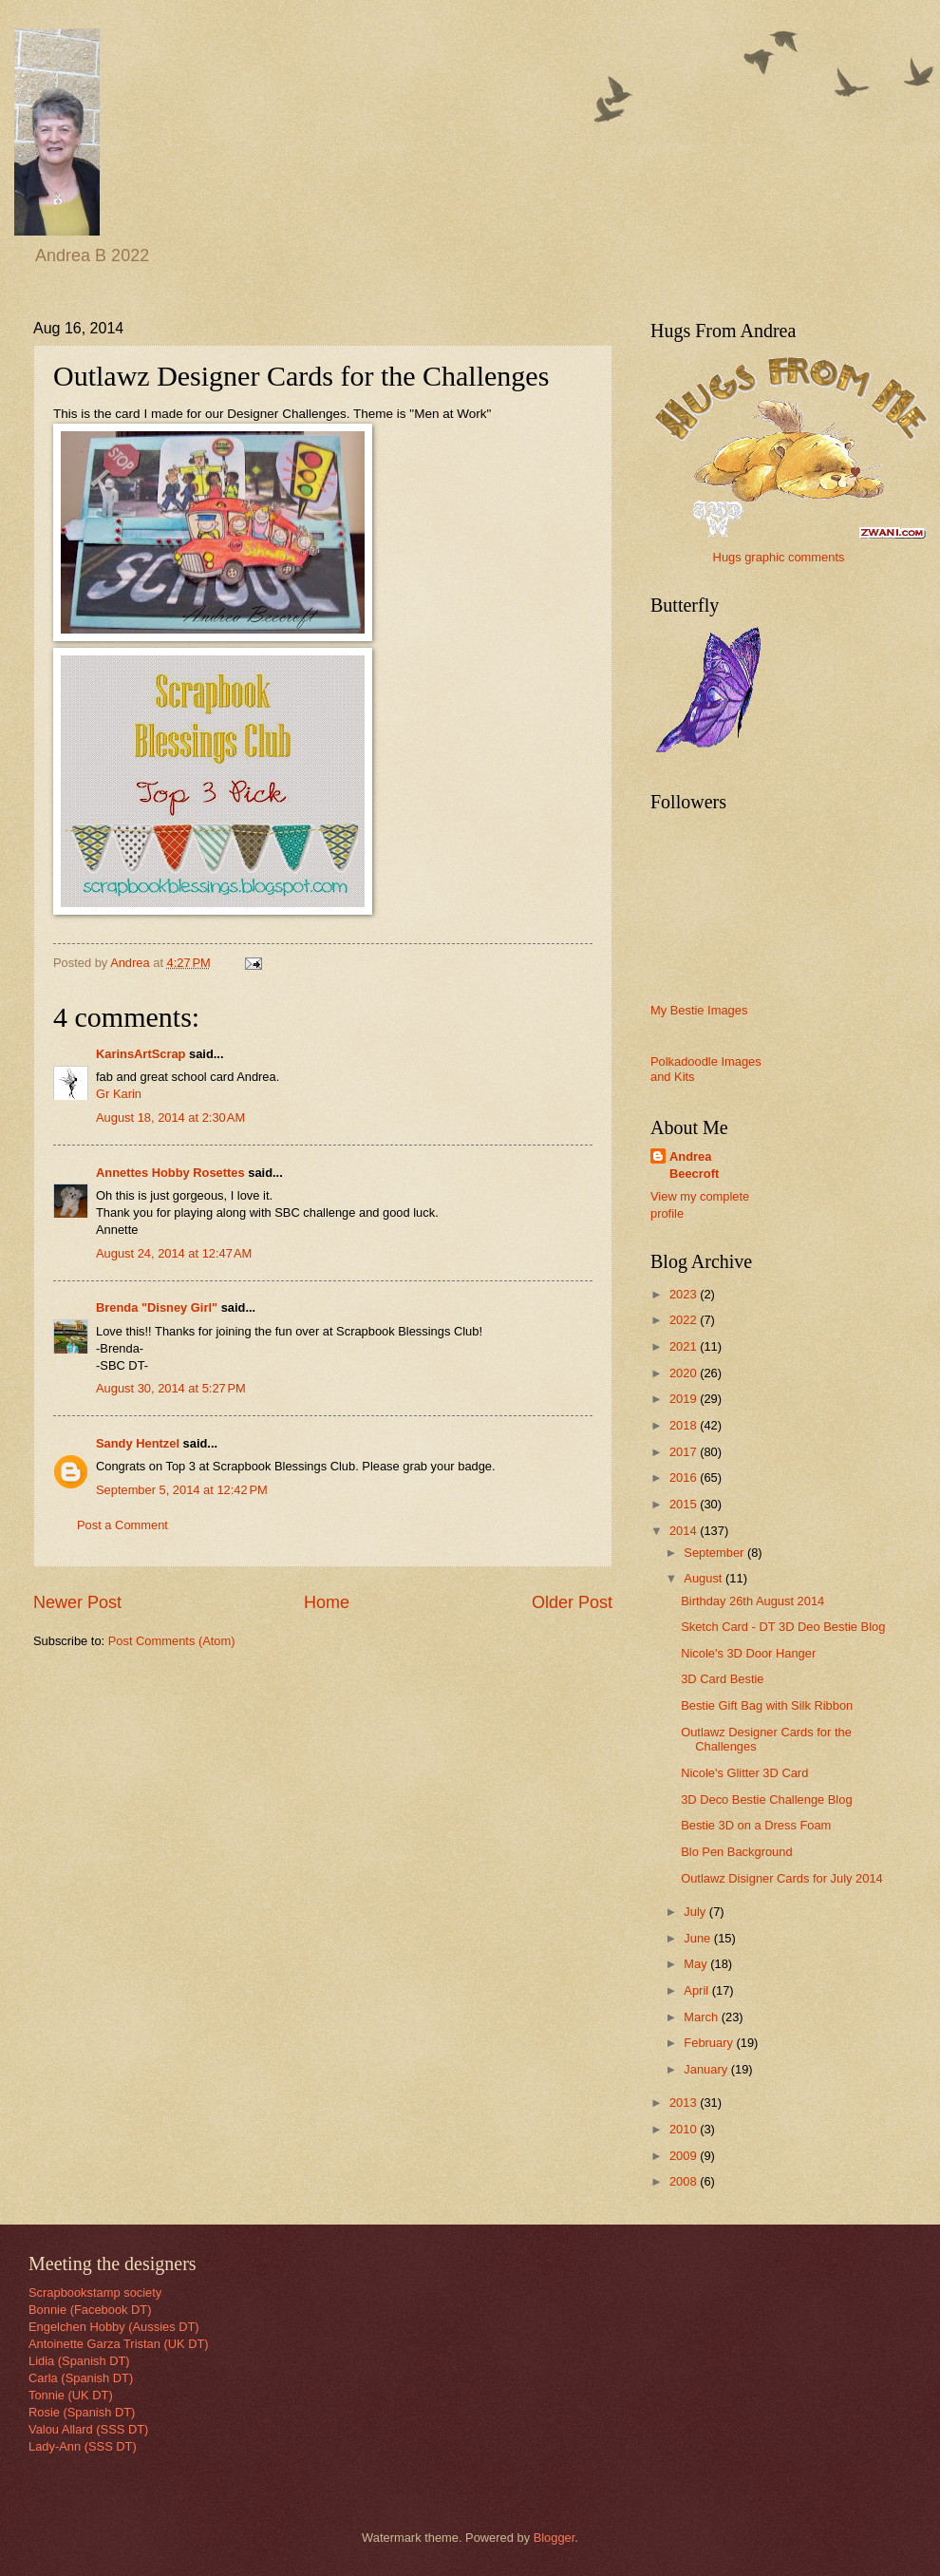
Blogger (554, 2537)
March (702, 2017)
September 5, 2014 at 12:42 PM (182, 1490)
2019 (684, 1399)
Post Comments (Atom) (171, 1641)
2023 (684, 1294)
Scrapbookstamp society (94, 2292)
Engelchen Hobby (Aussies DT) (113, 2327)
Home (326, 1602)
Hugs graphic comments (779, 557)
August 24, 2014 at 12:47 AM (174, 1253)
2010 (684, 2129)
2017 (684, 1452)
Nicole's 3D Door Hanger (748, 1653)
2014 (684, 1531)
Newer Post (77, 1602)
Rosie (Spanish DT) (81, 2412)
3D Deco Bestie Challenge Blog (766, 1799)
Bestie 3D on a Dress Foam (756, 1825)
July (696, 1911)
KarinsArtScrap (140, 1054)
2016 (684, 1477)
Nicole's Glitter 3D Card (744, 1773)
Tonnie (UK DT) (70, 2395)
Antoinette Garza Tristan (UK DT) (118, 2344)
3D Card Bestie (722, 1679)
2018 (684, 1425)
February (710, 2043)
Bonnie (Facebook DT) (90, 2309)
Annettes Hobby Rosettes (170, 1172)
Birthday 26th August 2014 (752, 1601)
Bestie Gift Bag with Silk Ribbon (767, 1705)
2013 (684, 2102)
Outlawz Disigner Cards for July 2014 (782, 1878)
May (697, 1964)
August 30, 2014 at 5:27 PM (171, 1388)
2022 (684, 1320)
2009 (684, 2156)
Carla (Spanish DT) (80, 2378)
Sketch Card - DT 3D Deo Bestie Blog (783, 1626)
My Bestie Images (698, 1010)
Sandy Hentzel (137, 1443)
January (707, 2069)
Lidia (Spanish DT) (79, 2361)
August (704, 1578)
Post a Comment (122, 1525)
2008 (684, 2181)
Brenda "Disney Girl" (156, 1307)
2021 (684, 1346)
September (715, 1552)
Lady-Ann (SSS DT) (82, 2446)
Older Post (572, 1602)
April (697, 1990)
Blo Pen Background (736, 1852)
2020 (684, 1373)
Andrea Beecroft (694, 1165)
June (699, 1938)
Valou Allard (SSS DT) (88, 2429)
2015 (684, 1504)
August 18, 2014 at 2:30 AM (170, 1117)
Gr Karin (118, 1094)
